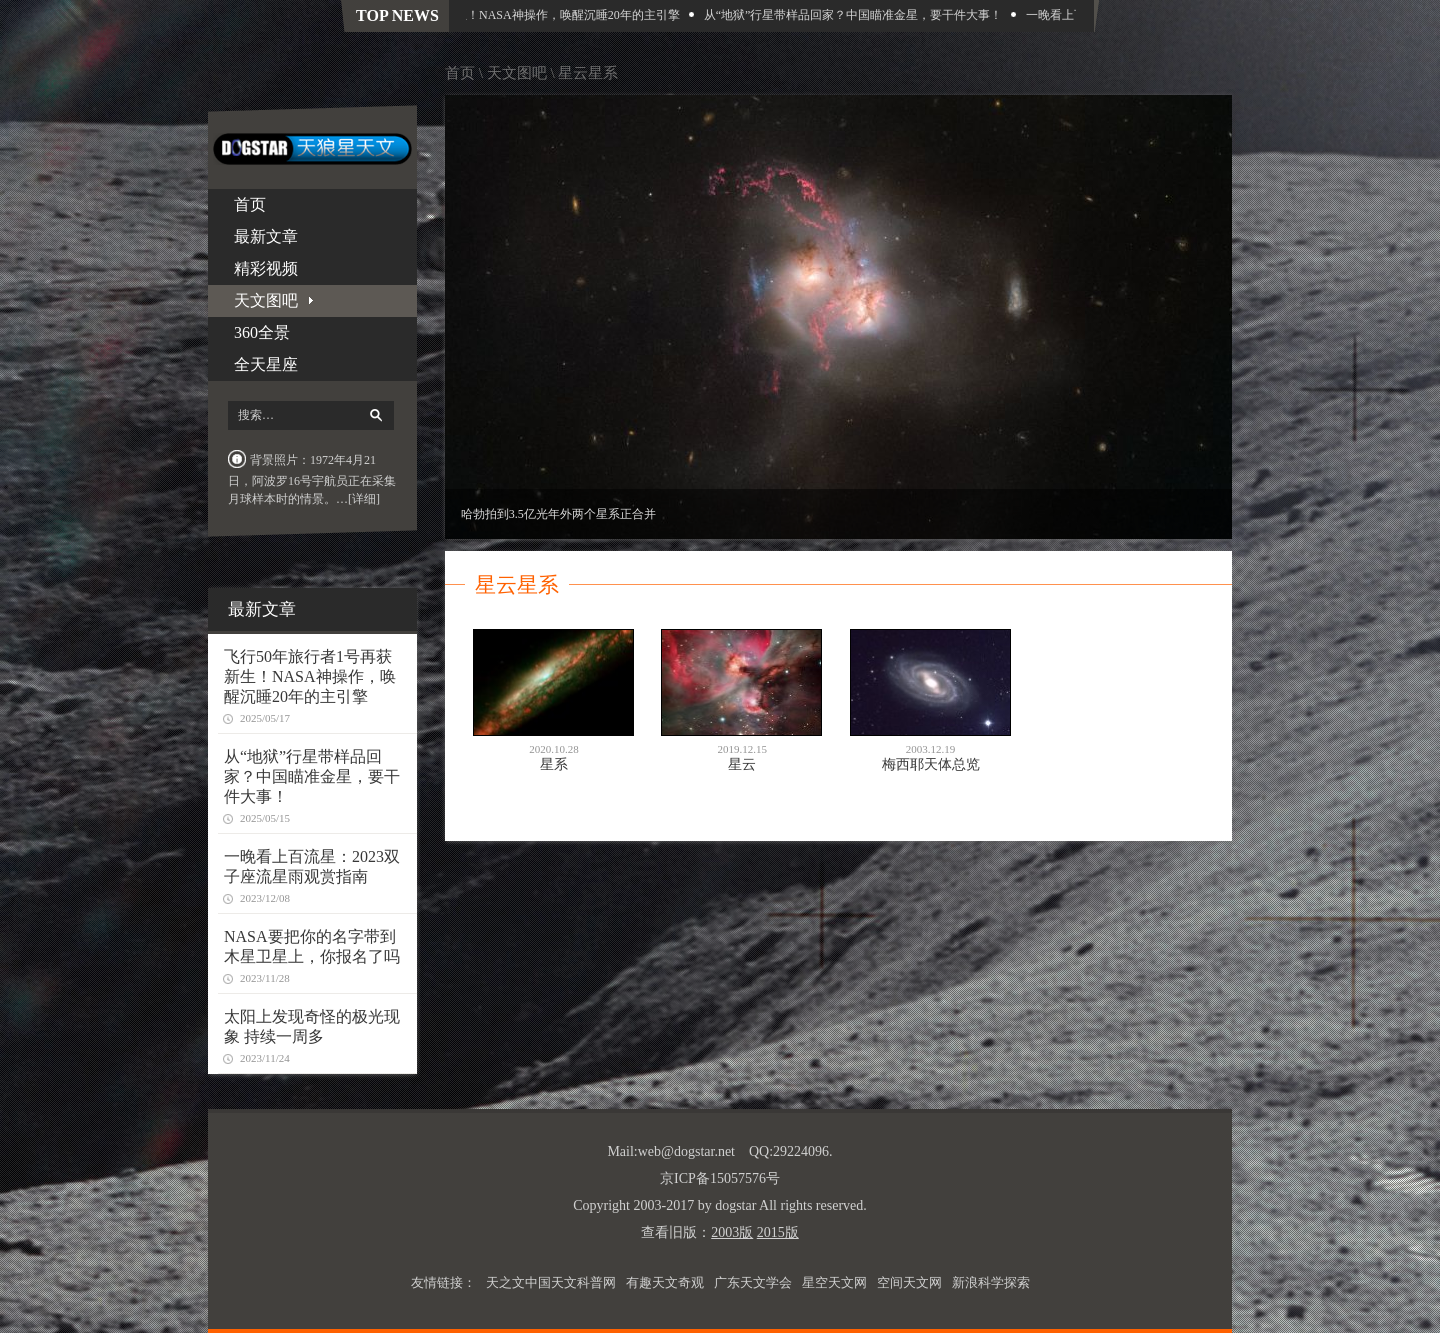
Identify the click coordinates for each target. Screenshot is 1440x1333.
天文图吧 (517, 73)
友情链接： (443, 1282)
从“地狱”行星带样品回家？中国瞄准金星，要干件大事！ (857, 15)
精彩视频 (266, 268)
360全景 (262, 332)
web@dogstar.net (686, 1151)
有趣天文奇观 (665, 1282)
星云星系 (588, 73)
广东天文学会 (753, 1282)
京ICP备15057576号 (720, 1178)
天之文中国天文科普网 (551, 1282)
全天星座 (266, 364)
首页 (250, 204)
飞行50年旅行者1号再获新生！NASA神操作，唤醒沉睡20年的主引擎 (502, 15)
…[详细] (358, 499)
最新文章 (266, 236)
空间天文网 (909, 1282)
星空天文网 (834, 1282)
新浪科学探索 (991, 1282)
